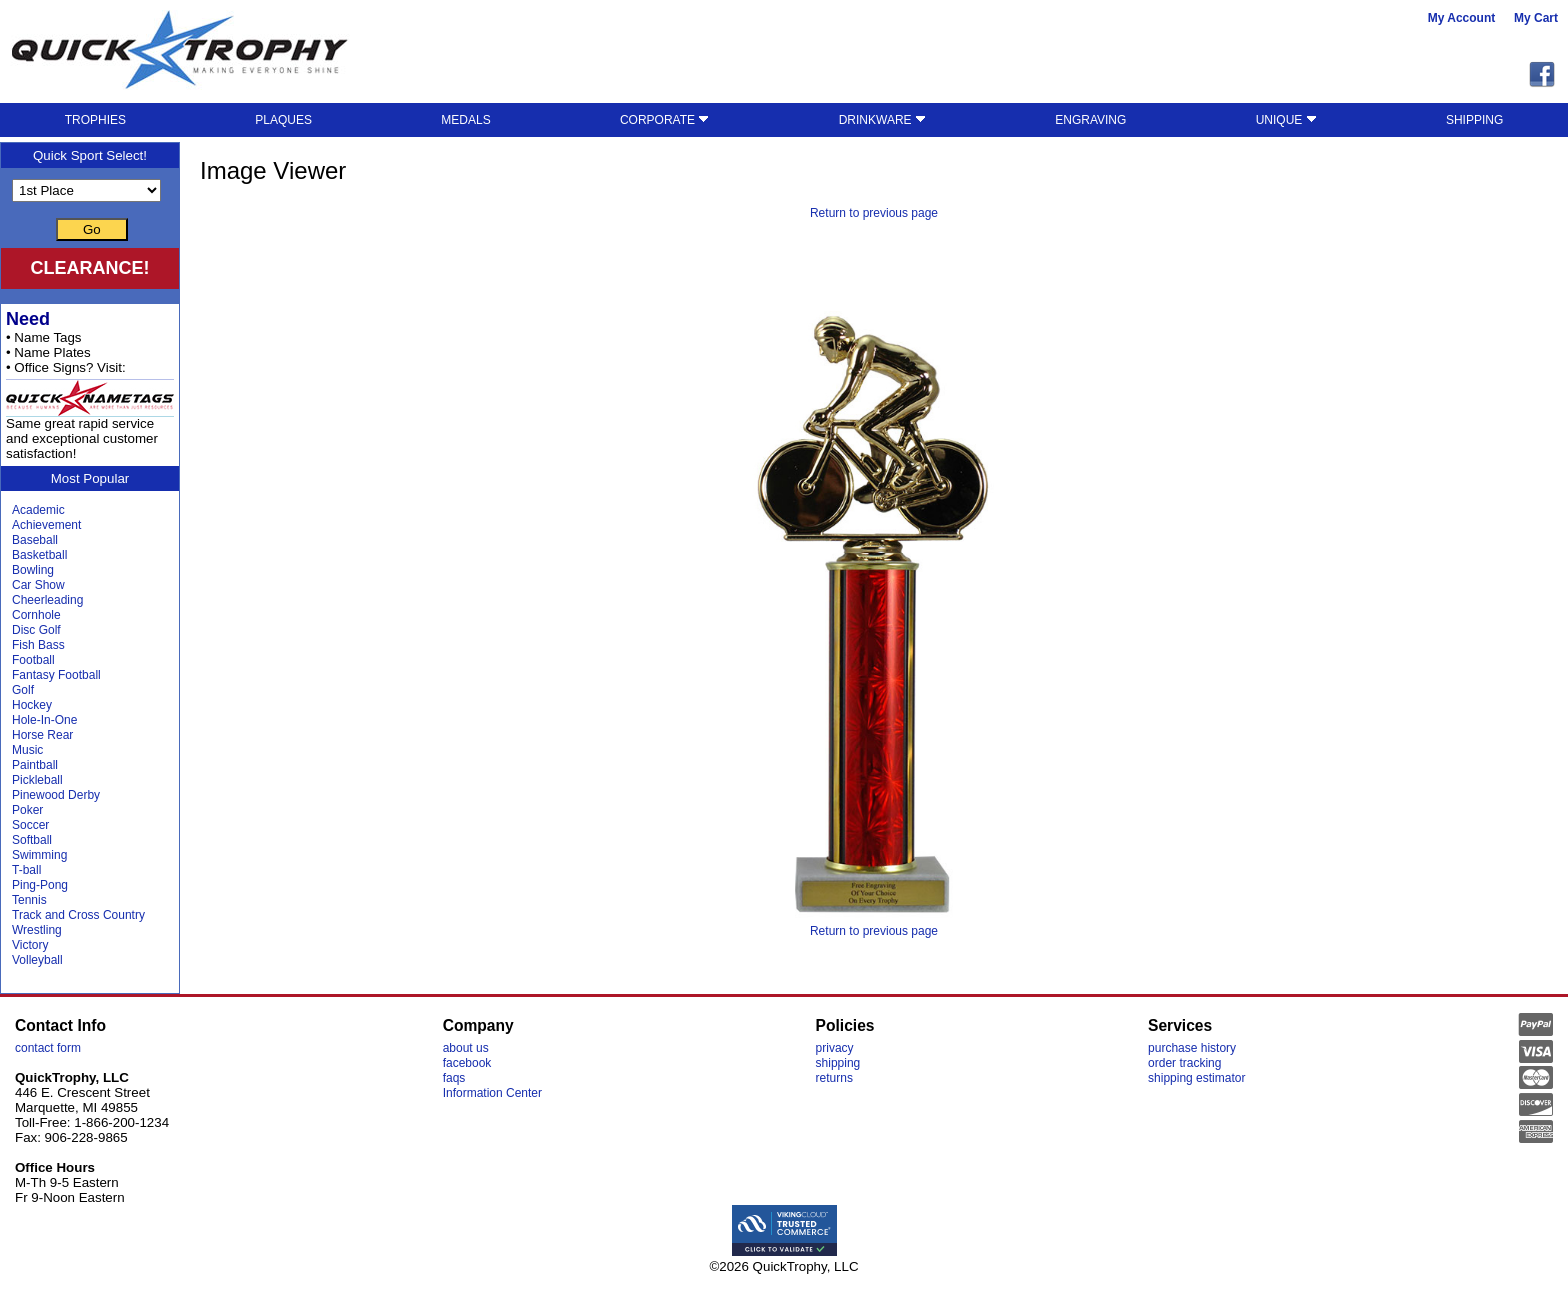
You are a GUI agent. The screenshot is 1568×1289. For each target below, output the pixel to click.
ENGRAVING (1090, 120)
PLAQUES (283, 120)
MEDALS (465, 120)
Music (27, 750)
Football (33, 660)
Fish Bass (38, 645)
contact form (48, 1048)
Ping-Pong (40, 885)
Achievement (46, 525)
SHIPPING (1474, 120)
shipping (838, 1063)
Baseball (35, 540)
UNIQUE (1286, 120)
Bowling (33, 570)
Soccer (30, 825)
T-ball (26, 870)
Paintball (35, 765)
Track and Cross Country (78, 915)
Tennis (29, 900)
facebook (467, 1063)
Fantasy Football (56, 675)
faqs (454, 1078)
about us (466, 1048)
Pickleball (37, 780)
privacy (835, 1048)
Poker (27, 810)
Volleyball (37, 960)
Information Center (492, 1093)
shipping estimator (1196, 1078)
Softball (32, 840)
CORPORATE (664, 120)
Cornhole (36, 615)
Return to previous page (874, 213)
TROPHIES (95, 120)
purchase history (1192, 1048)
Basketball (39, 555)
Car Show (38, 585)
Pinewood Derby (56, 795)
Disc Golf (36, 630)
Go (92, 229)
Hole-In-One (44, 720)
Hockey (32, 705)
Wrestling (37, 930)
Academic (38, 510)
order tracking (1184, 1063)
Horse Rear (42, 735)
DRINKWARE (882, 120)
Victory (30, 945)
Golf (23, 690)
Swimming (39, 855)
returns (834, 1078)
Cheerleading (47, 600)
